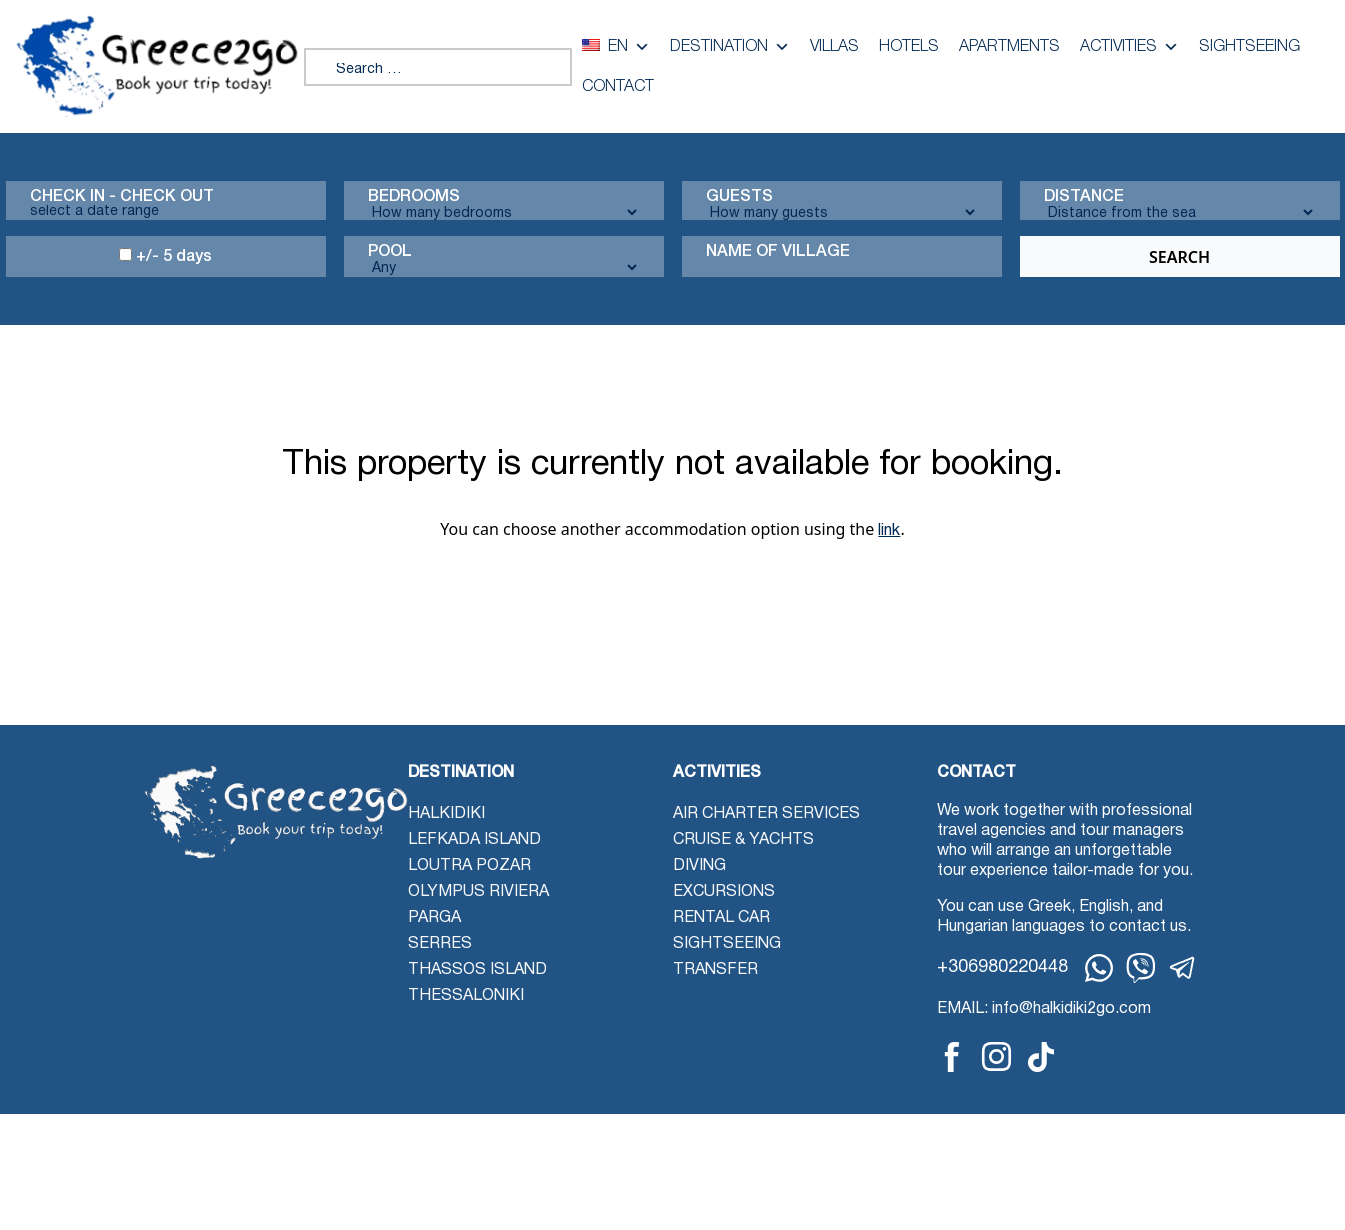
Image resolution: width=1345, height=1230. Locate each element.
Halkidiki (446, 814)
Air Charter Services (766, 814)
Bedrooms (414, 197)
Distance (1084, 197)
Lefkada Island (474, 840)
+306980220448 (1002, 967)
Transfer (715, 970)
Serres (440, 944)
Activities (1129, 47)
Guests (739, 197)
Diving (699, 866)
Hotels (909, 47)
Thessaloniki (466, 996)
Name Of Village (778, 252)
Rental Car (721, 918)
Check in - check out (122, 197)
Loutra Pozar (469, 866)
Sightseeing (1249, 47)
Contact (618, 87)
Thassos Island (477, 970)
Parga (434, 918)
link (889, 531)
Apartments (1009, 47)
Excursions (724, 892)
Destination (730, 47)
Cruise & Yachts (743, 840)
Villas (834, 47)
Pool (390, 252)
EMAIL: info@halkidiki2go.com (1044, 1009)
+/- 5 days (165, 256)
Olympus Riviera (478, 892)
